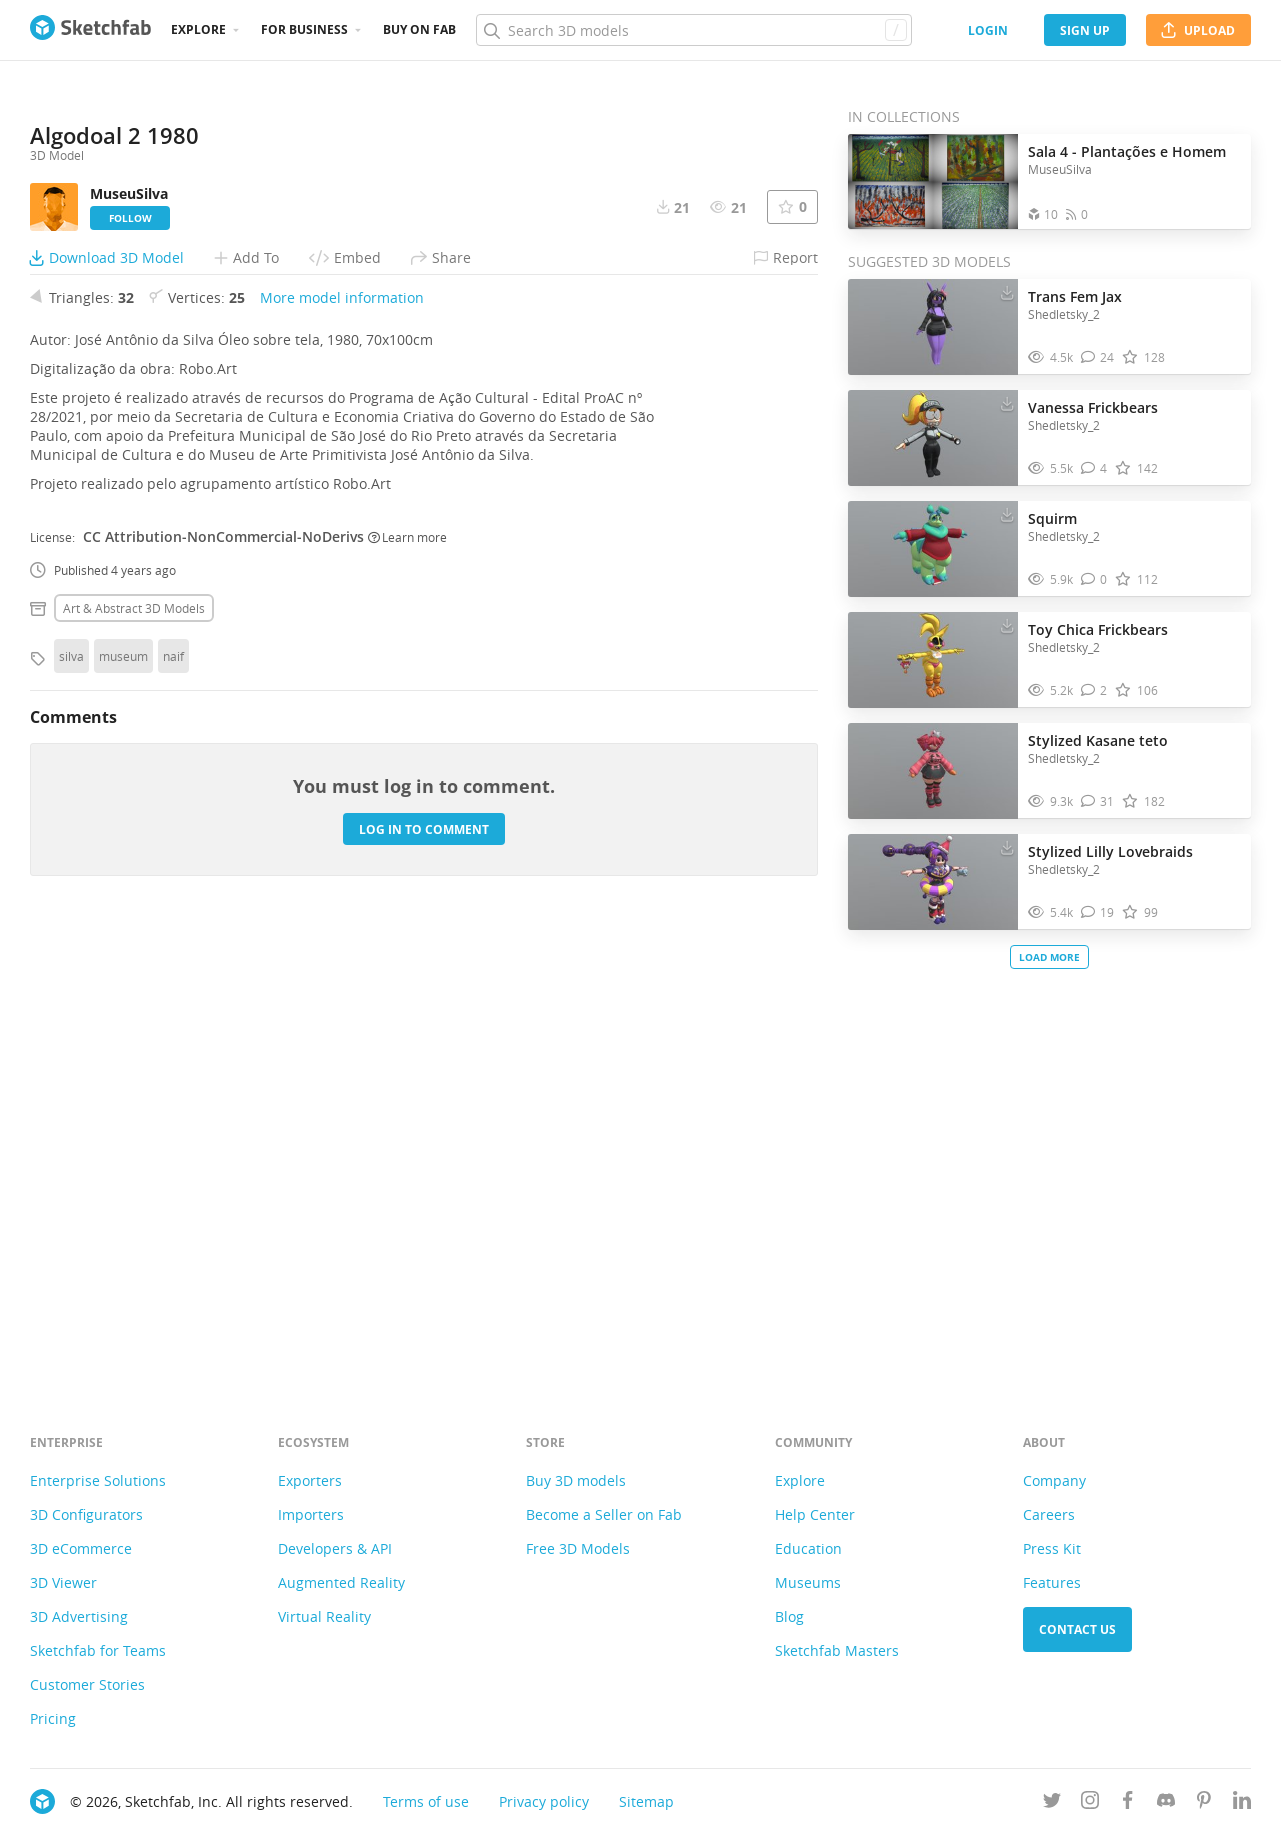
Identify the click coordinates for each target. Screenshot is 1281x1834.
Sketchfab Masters (837, 1650)
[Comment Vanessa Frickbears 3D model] (1094, 468)
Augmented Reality (341, 1582)
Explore (198, 29)
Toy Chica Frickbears (1098, 629)
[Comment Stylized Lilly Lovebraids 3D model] (1098, 912)
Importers (311, 1514)
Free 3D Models (578, 1548)
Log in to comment (424, 1270)
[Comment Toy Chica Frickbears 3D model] (1094, 690)
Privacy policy (544, 1801)
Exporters (310, 1480)
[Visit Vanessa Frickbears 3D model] (933, 438)
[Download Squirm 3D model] (1007, 514)
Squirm (1052, 518)
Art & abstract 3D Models (134, 1049)
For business (304, 29)
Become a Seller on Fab (604, 1514)
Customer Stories (87, 1684)
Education (808, 1548)
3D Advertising (79, 1616)
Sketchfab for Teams (98, 1650)
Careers (1049, 1514)
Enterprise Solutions (98, 1480)
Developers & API (335, 1548)
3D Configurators (86, 1514)
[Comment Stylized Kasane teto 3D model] (1098, 801)
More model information (342, 738)
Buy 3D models (576, 1480)
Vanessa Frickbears (1093, 407)
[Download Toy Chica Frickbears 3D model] (1007, 625)
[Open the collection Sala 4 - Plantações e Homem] (933, 181)
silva (71, 1097)
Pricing (53, 1718)
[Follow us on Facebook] (1128, 1803)
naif (173, 1097)
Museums (808, 1582)
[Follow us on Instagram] (1090, 1803)
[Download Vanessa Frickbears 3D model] (1007, 403)
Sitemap (646, 1801)
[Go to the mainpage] (90, 30)
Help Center (815, 1514)
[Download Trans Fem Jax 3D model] (1007, 292)
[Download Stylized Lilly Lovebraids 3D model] (1007, 847)
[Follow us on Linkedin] (1242, 1803)
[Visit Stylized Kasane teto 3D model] (933, 771)
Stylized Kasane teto (1098, 740)
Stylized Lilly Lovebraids (1110, 851)
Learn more (407, 978)
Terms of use (426, 1801)
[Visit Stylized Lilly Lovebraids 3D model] (933, 882)
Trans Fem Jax (1075, 296)
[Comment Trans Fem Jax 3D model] (1098, 357)
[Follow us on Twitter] (1052, 1803)
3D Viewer (63, 1582)
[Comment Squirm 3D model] (1094, 579)
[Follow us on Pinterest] (1204, 1803)
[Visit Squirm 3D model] (933, 549)
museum (123, 1097)
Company (1054, 1480)
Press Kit (1052, 1548)
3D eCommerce (81, 1548)
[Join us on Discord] (1166, 1803)
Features (1052, 1582)
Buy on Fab (419, 29)
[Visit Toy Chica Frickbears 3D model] (933, 660)
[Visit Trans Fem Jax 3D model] (933, 327)
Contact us (1077, 1629)
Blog (789, 1616)
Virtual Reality (324, 1616)
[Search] (693, 30)
